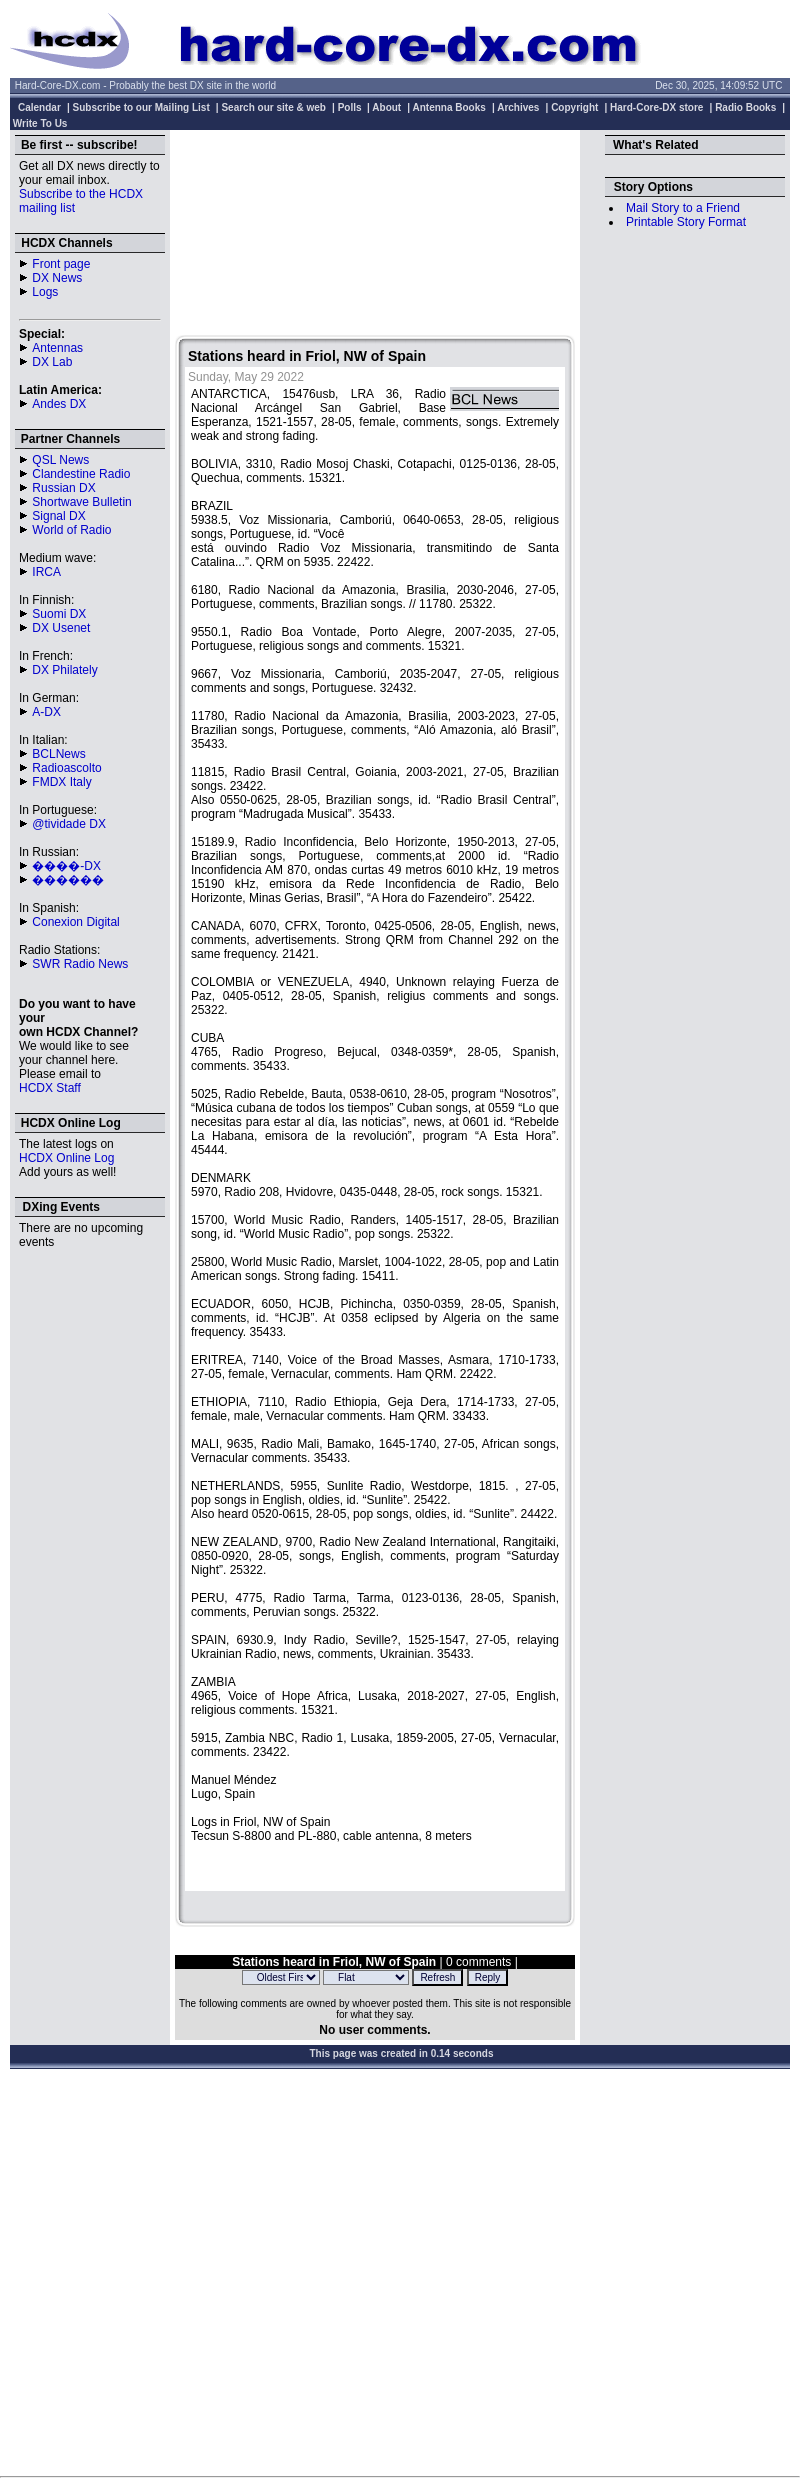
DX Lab (52, 362)
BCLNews (58, 754)
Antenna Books (449, 107)
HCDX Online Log (66, 1158)
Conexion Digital (75, 922)
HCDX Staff (50, 1088)
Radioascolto (66, 768)
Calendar (39, 107)
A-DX (46, 712)
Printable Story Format (686, 222)
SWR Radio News (80, 964)
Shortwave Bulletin (81, 502)
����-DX (66, 866)
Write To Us (40, 123)
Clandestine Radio (81, 474)
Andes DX (59, 404)
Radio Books (745, 107)
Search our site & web (273, 107)
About (386, 107)
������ (68, 880)
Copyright (574, 107)
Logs (45, 292)
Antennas (57, 348)
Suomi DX (59, 614)
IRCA (46, 572)
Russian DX (63, 488)
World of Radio (71, 530)
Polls (350, 107)
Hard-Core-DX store (656, 107)
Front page (61, 264)
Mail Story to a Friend (683, 208)
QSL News (60, 460)
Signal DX (58, 516)
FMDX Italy (61, 782)
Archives (518, 107)
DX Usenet (61, 628)
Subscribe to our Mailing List (141, 107)
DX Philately (64, 670)
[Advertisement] (375, 235)
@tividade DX (69, 824)
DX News (57, 278)
